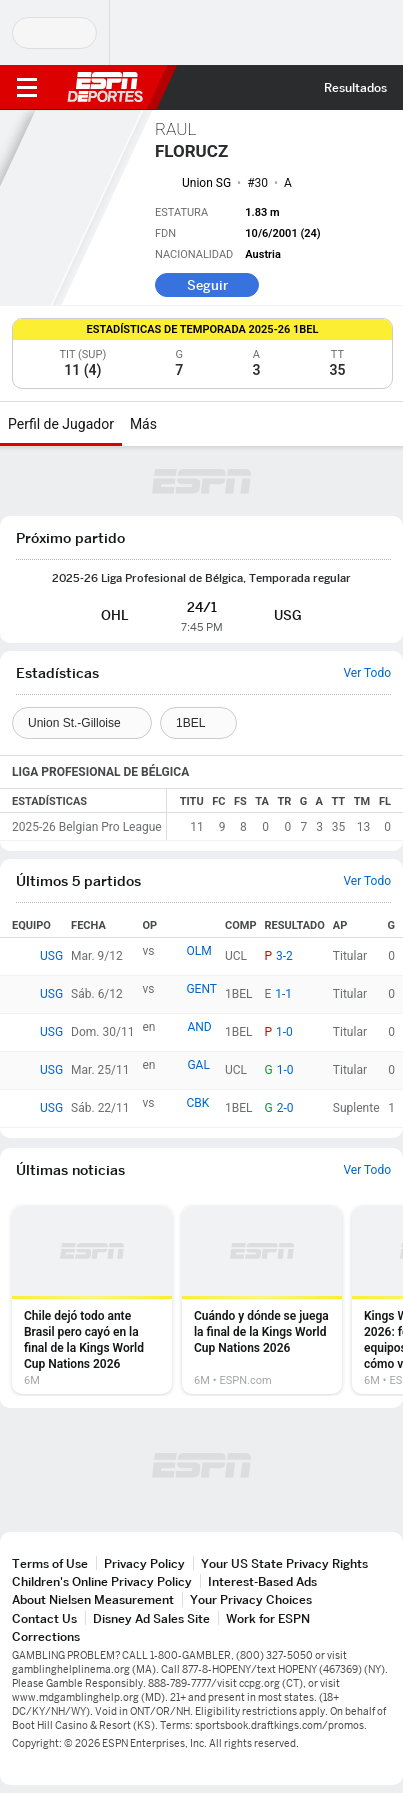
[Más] (172, 424)
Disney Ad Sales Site (151, 1618)
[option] (92, 1300)
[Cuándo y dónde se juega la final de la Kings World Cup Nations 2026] (262, 1300)
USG (51, 956)
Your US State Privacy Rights (284, 1563)
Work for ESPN (268, 1618)
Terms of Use (50, 1563)
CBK (197, 1103)
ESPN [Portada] (105, 87)
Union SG (206, 183)
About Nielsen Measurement (93, 1599)
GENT (201, 989)
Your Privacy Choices (251, 1599)
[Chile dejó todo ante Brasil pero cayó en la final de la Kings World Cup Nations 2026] (92, 1300)
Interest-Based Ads (262, 1581)
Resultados (355, 87)
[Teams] (82, 723)
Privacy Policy (144, 1563)
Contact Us (44, 1618)
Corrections (46, 1636)
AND (199, 1027)
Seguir (207, 285)
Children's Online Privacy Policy (102, 1581)
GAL (198, 1065)
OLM (198, 951)
